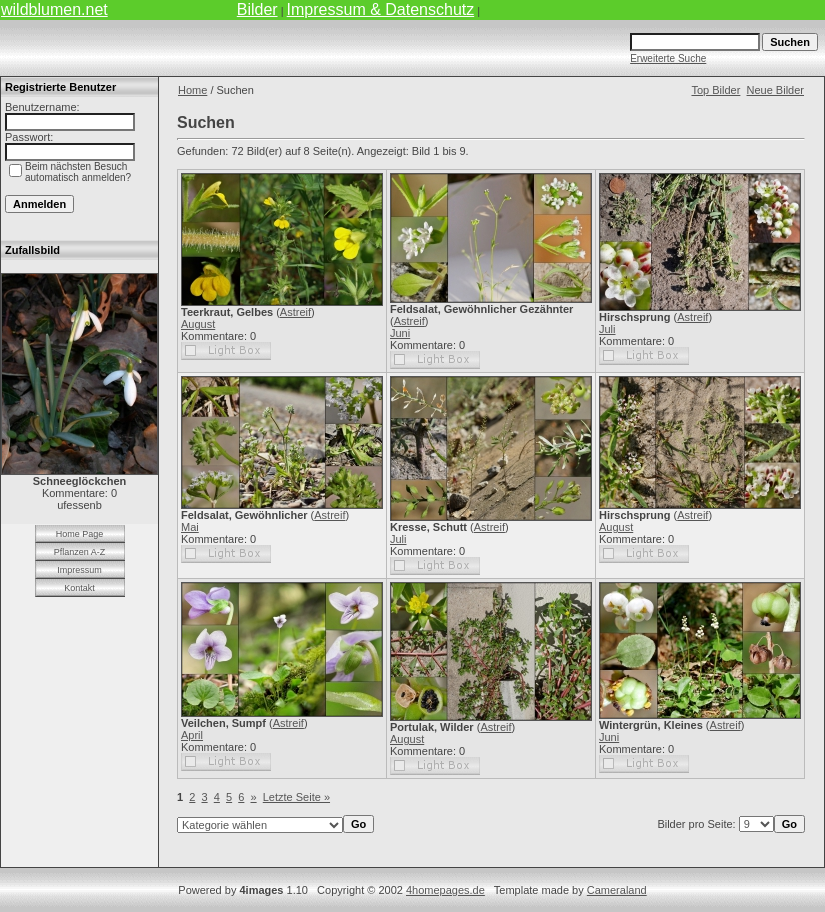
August (198, 324)
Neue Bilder (775, 90)
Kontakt (79, 588)
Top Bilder (715, 90)
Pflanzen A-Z (80, 552)
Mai (190, 527)
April (192, 735)
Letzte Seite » (296, 797)
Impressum (79, 570)
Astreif (295, 312)
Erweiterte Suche (668, 58)
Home (192, 90)
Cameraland (617, 890)
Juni (400, 333)
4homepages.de (445, 890)
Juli (607, 329)
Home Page (80, 534)
